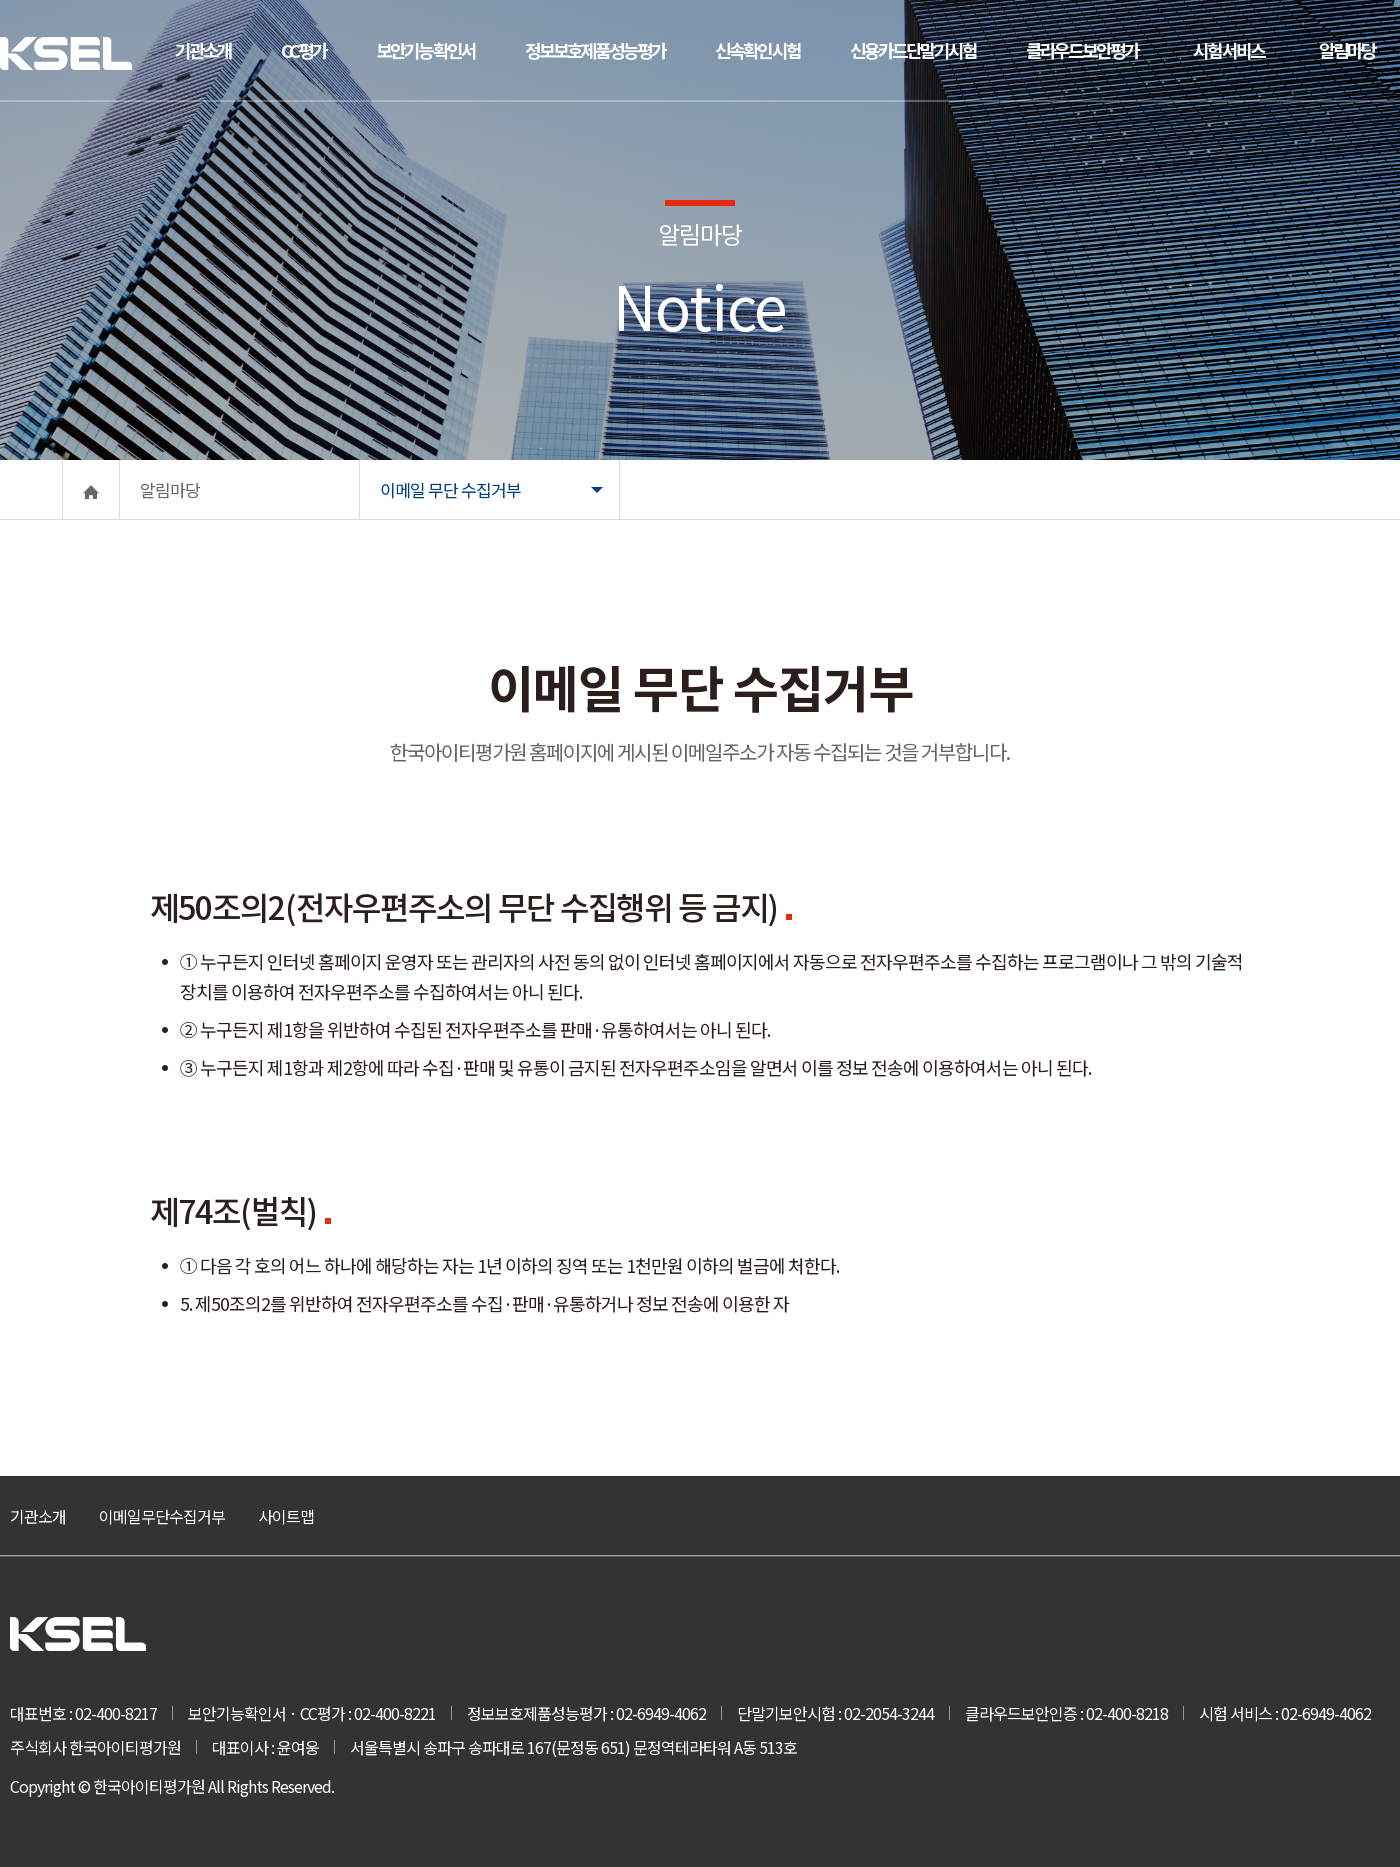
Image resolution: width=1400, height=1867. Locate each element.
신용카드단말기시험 (913, 50)
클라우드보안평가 (1082, 50)
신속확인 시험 (757, 50)
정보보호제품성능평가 (595, 50)
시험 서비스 (1228, 50)
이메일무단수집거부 (162, 1516)
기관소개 (203, 50)
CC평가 (303, 50)
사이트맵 (286, 1516)
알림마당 (1347, 50)
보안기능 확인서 (425, 50)
